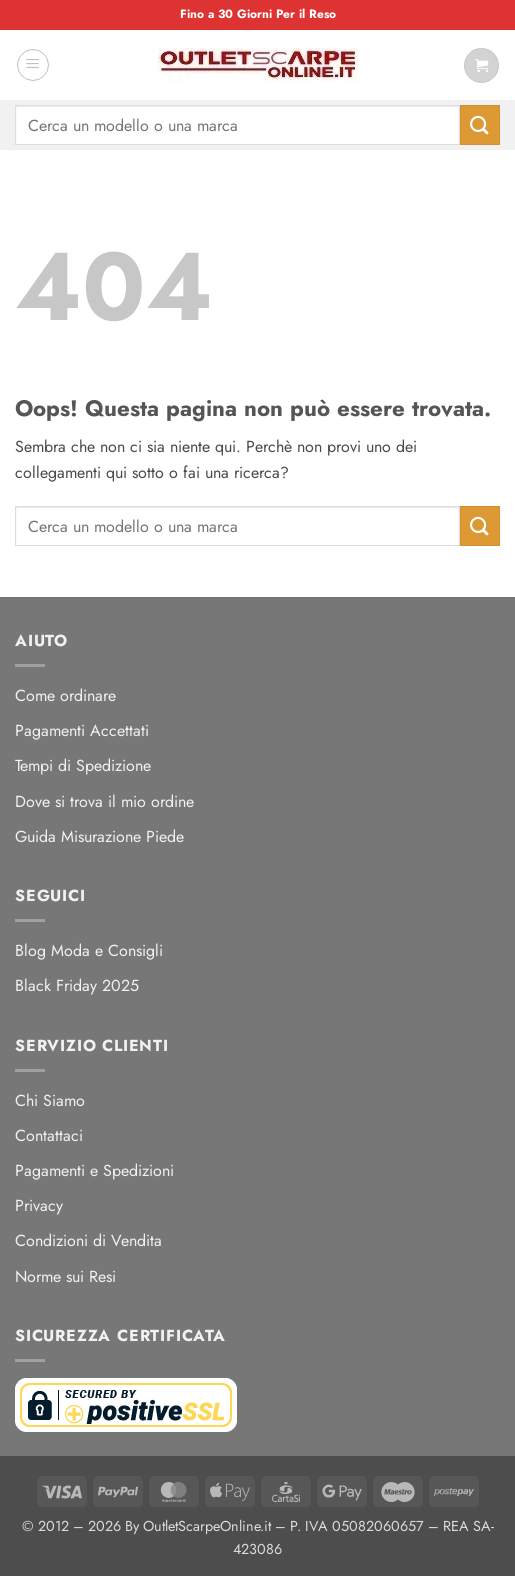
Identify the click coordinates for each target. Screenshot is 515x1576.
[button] (33, 65)
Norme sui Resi (65, 1276)
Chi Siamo (50, 1100)
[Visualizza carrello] (481, 65)
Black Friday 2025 (77, 985)
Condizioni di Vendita (88, 1240)
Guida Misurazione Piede (99, 836)
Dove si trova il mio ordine (104, 801)
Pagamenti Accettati (82, 730)
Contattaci (49, 1135)
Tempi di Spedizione (83, 765)
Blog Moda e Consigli (89, 950)
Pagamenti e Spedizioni (94, 1170)
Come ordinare (65, 695)
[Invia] (480, 124)
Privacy (39, 1205)
